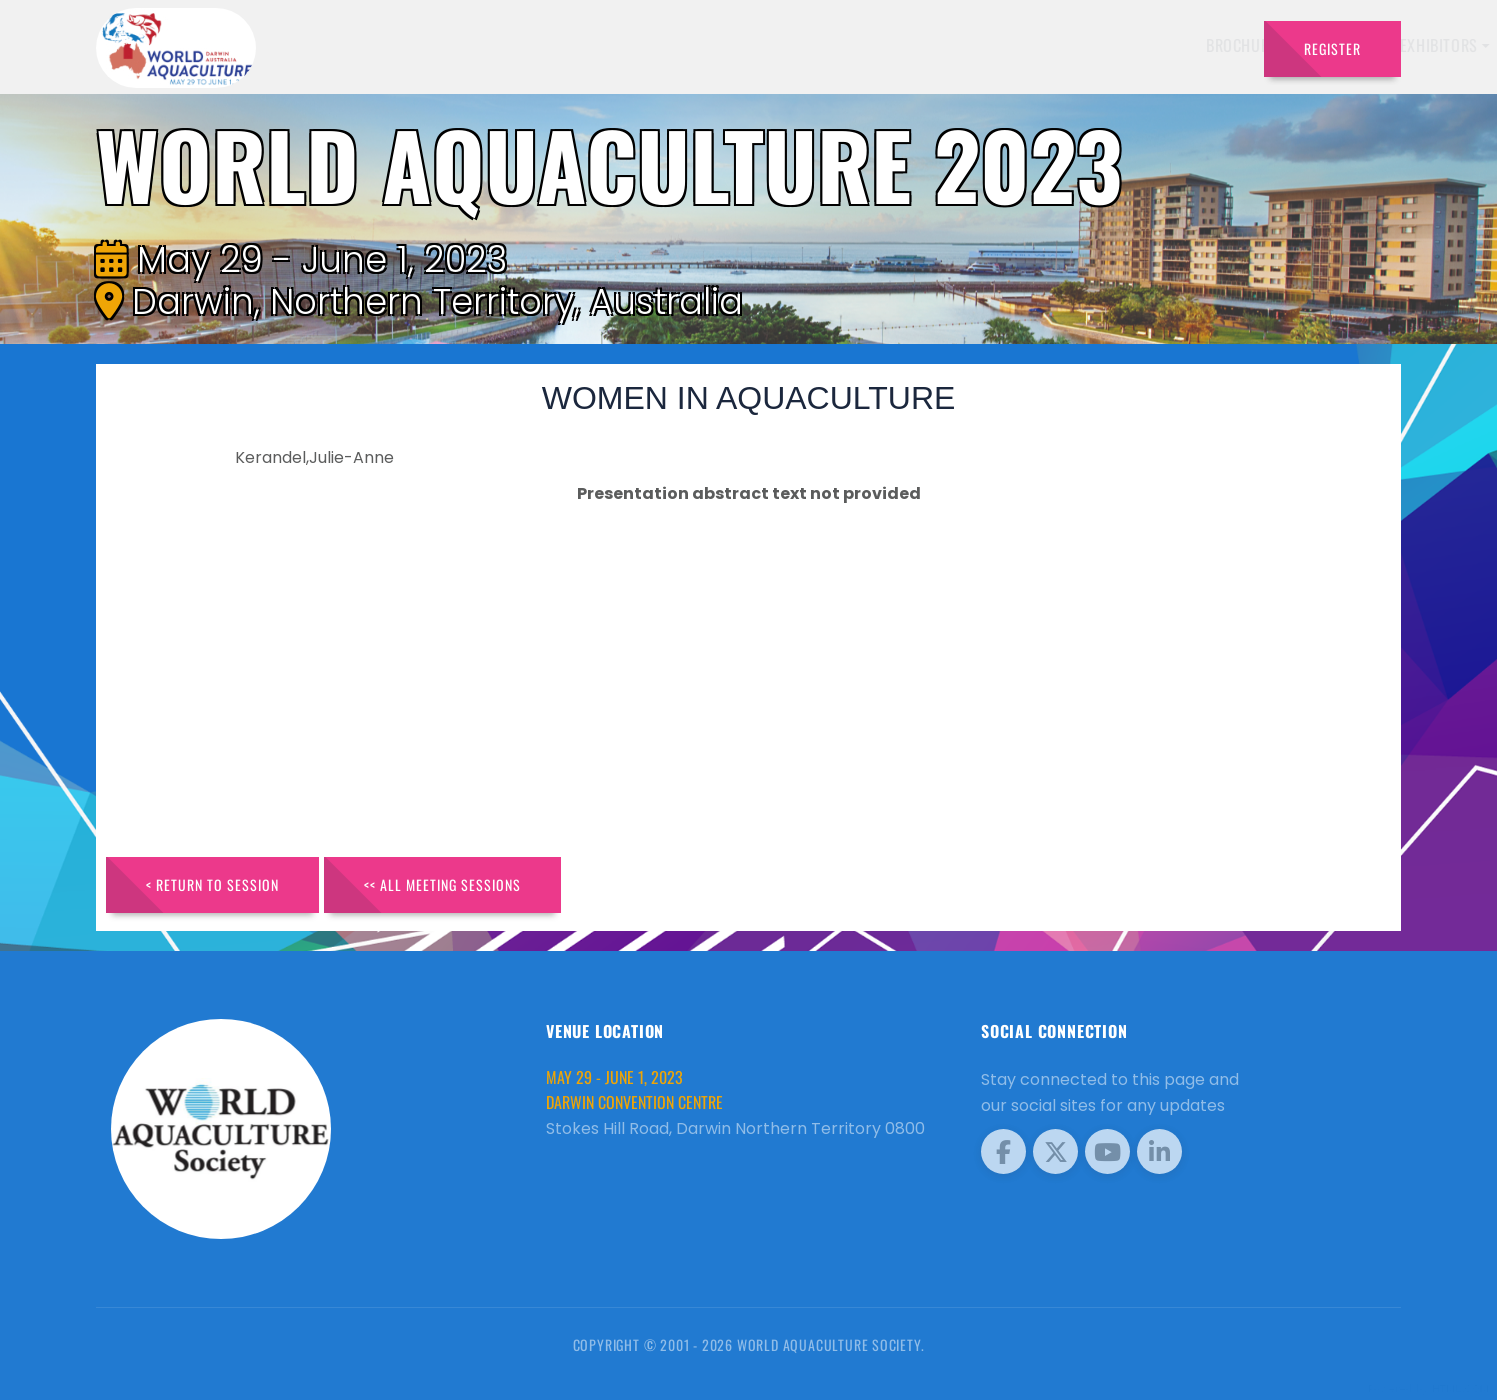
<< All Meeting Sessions (442, 884)
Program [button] (1107, 45)
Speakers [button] (794, 45)
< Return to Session (212, 884)
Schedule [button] (1007, 45)
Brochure (703, 45)
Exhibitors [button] (901, 45)
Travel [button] (1197, 45)
